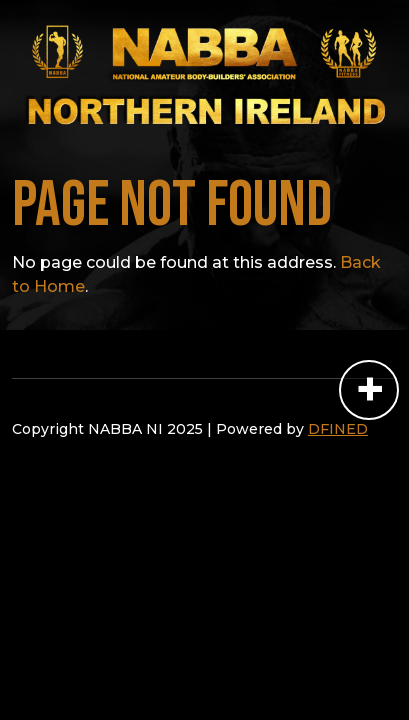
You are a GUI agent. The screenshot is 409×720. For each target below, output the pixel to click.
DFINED (338, 429)
